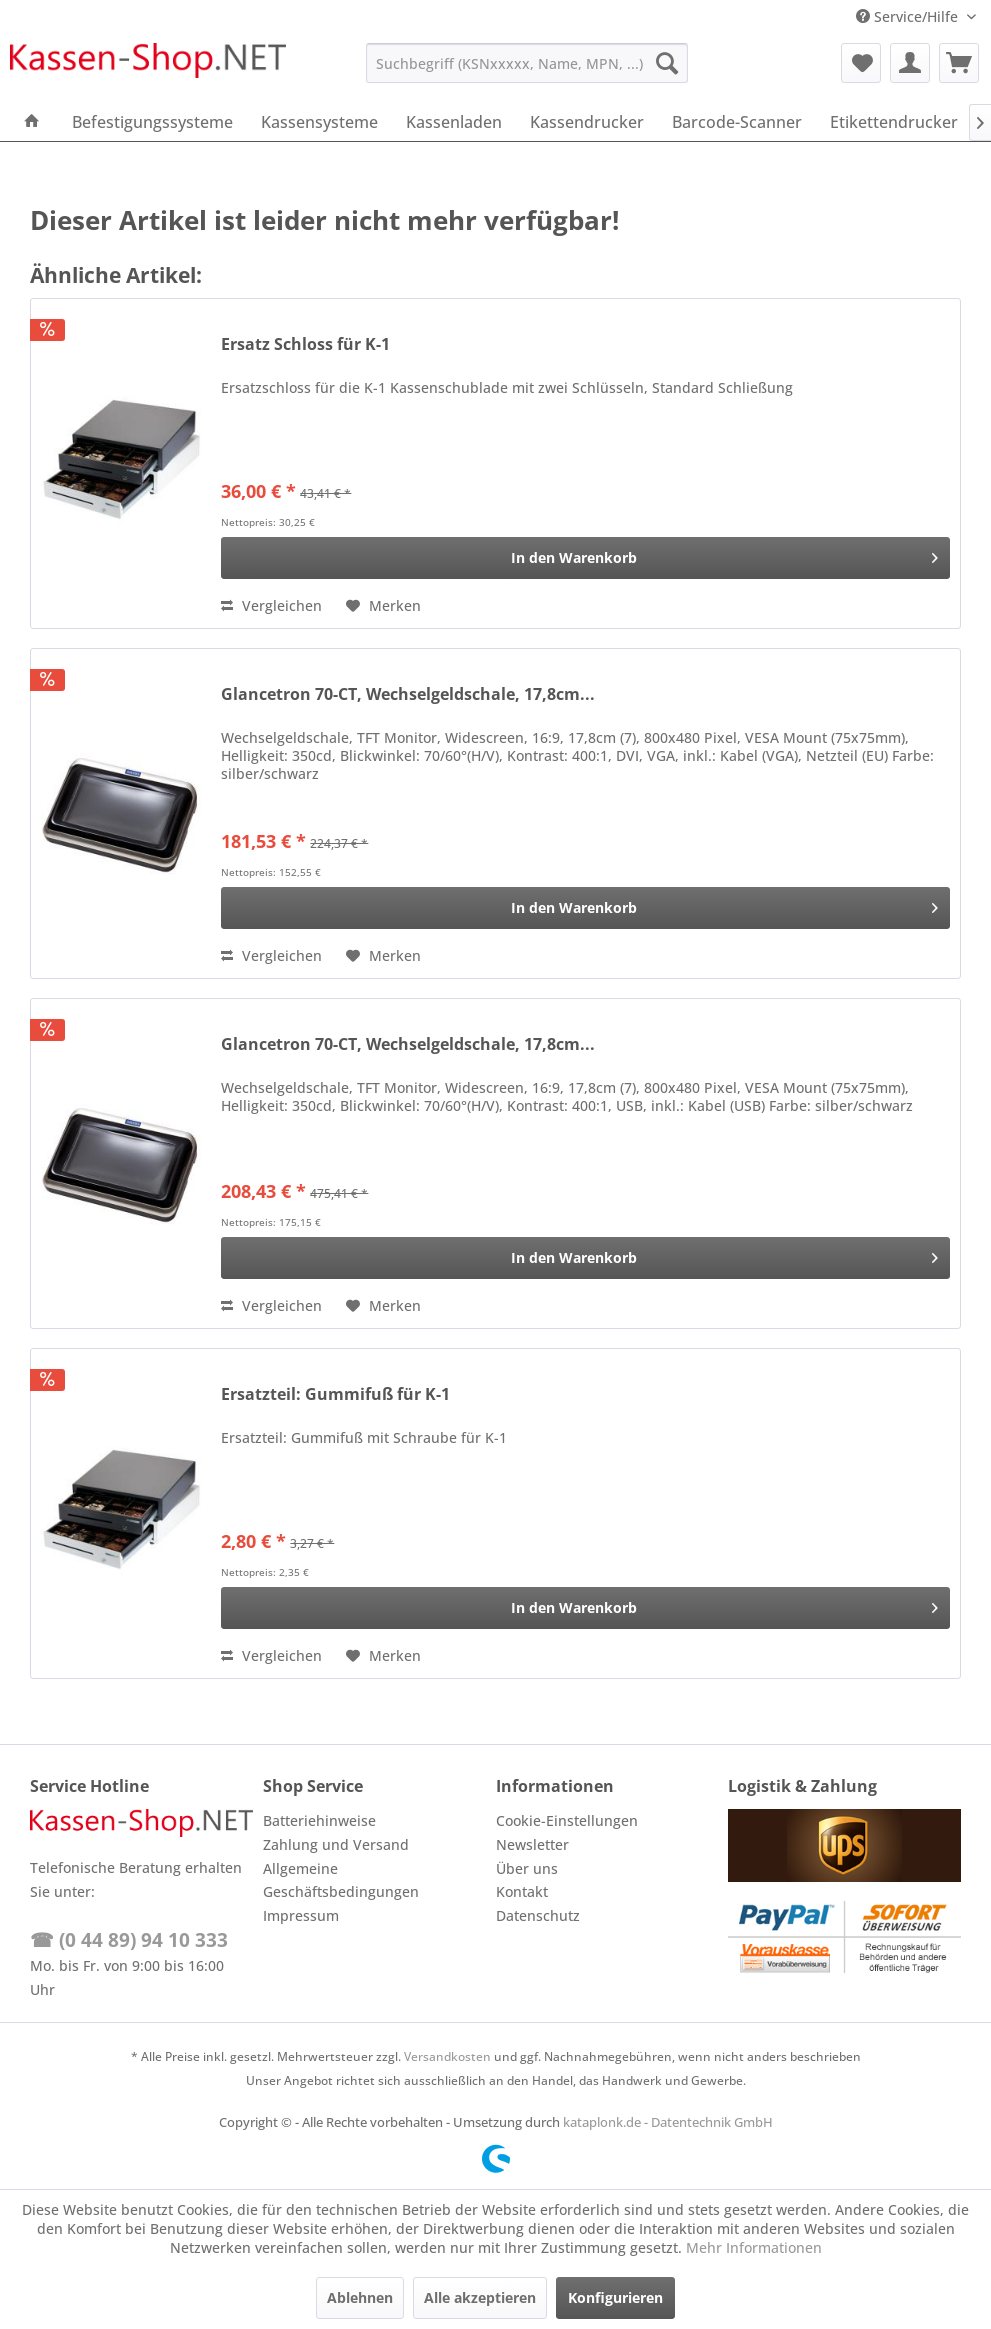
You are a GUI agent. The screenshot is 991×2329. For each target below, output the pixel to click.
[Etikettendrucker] (894, 122)
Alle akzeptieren (480, 2297)
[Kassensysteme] (319, 122)
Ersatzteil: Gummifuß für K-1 (335, 1394)
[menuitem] (527, 63)
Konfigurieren (615, 2297)
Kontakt (522, 1891)
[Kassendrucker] (587, 122)
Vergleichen (271, 605)
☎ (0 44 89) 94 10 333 (129, 1940)
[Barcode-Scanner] (737, 122)
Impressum (301, 1915)
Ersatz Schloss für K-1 (305, 344)
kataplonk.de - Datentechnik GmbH (668, 2122)
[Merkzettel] (861, 63)
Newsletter (532, 1844)
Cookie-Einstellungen (567, 1820)
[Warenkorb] (959, 63)
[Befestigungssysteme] (152, 122)
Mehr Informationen (754, 2247)
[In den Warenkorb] (585, 558)
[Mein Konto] (910, 63)
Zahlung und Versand (336, 1844)
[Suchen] (667, 63)
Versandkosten (447, 2056)
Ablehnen (360, 2297)
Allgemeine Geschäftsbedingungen (341, 1880)
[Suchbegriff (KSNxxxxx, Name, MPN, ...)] (527, 63)
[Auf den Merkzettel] (383, 606)
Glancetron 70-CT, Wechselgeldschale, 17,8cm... (408, 694)
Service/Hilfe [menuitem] (909, 16)
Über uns (527, 1868)
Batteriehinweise (319, 1820)
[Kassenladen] (454, 122)
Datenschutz (538, 1915)
